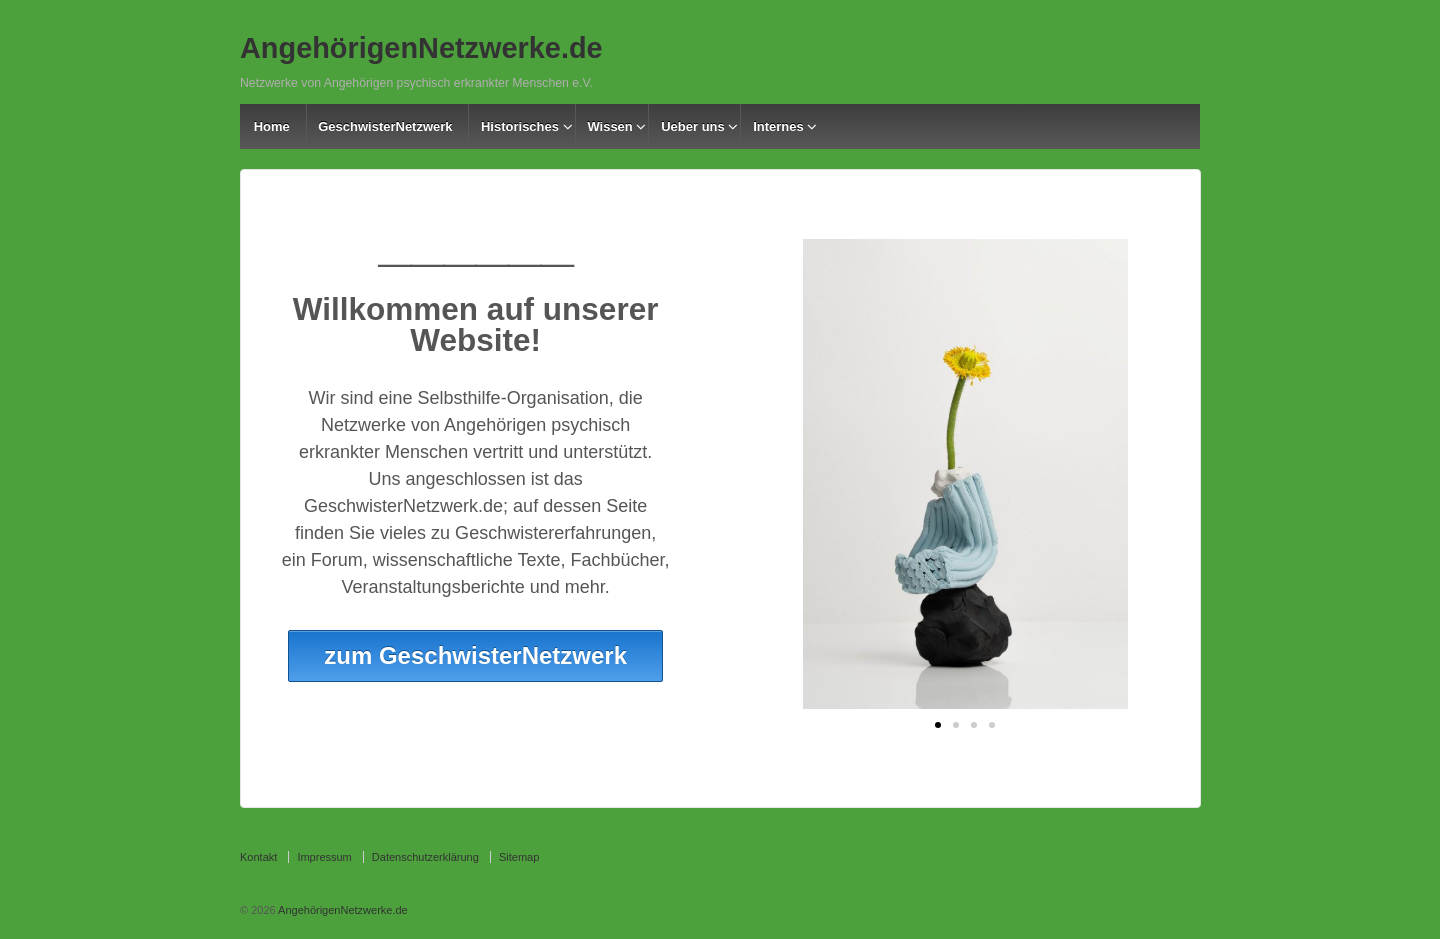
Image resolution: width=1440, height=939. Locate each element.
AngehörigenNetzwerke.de (421, 48)
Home (272, 126)
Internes (778, 126)
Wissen (609, 126)
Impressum (324, 857)
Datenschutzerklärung (425, 857)
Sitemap (519, 857)
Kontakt (258, 857)
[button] (938, 725)
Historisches (520, 126)
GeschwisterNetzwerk (385, 126)
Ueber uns (693, 126)
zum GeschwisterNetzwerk (475, 655)
